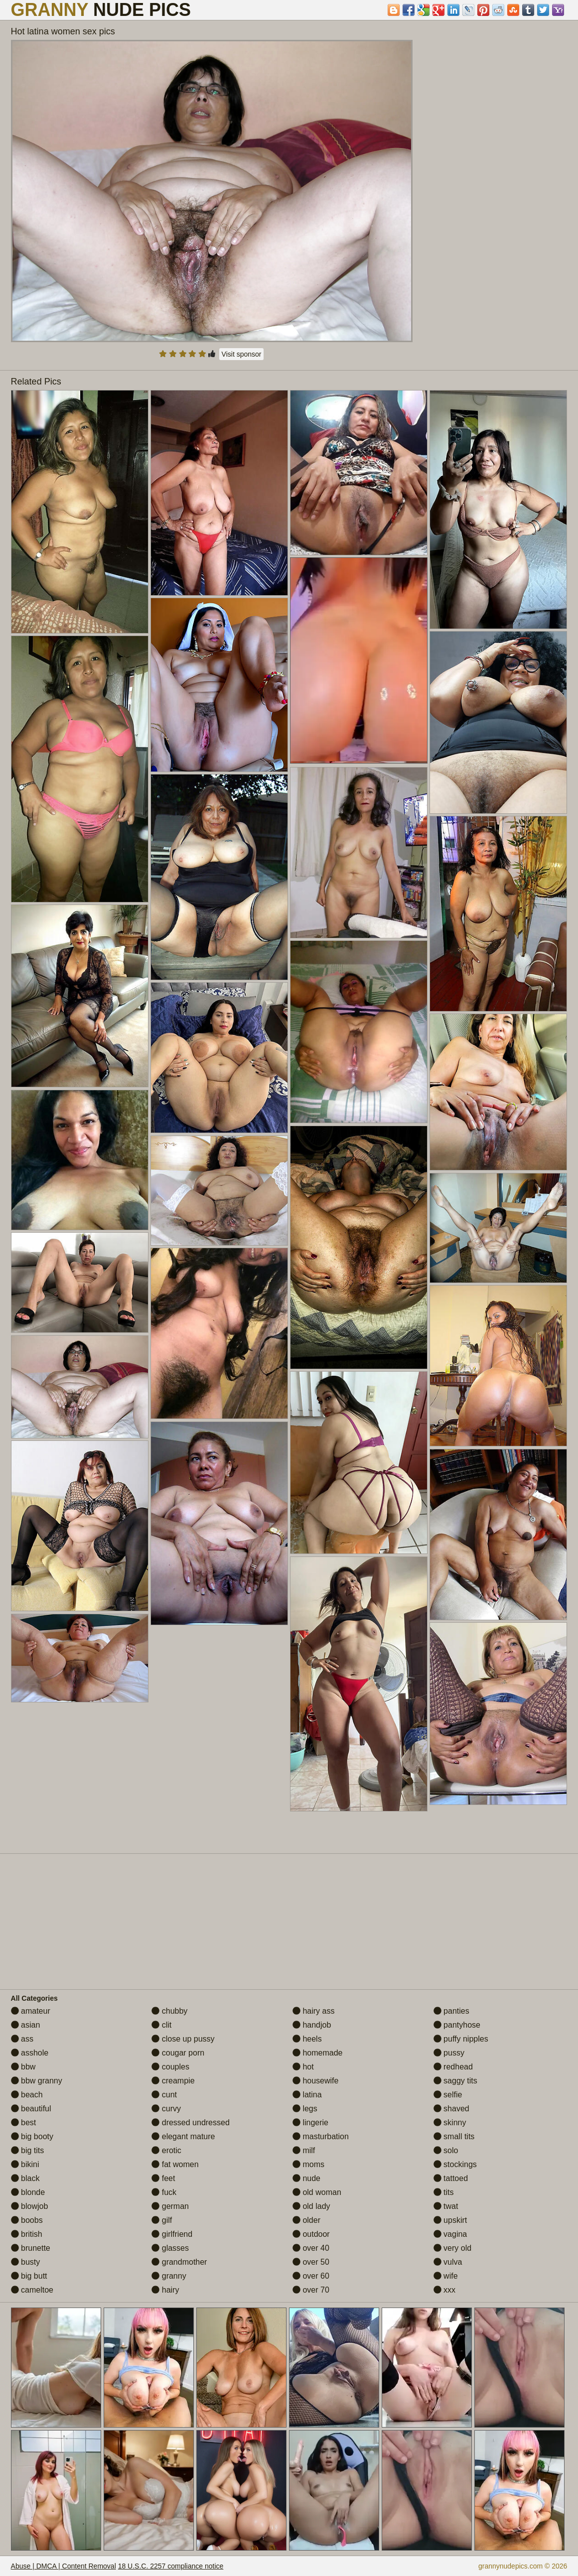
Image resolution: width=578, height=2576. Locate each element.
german (170, 2206)
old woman (316, 2192)
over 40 (310, 2248)
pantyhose (457, 2025)
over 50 (310, 2262)
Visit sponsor (242, 354)
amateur (30, 2011)
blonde (28, 2192)
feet (163, 2178)
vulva (448, 2262)
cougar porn (177, 2053)
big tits (27, 2150)
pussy (449, 2053)
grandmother (179, 2262)
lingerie (310, 2122)
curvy (166, 2108)
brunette (30, 2248)
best (23, 2122)
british (26, 2234)
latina (307, 2094)
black (25, 2178)
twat (446, 2206)
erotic (166, 2150)
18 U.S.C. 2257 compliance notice (171, 2566)
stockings (455, 2164)
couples (170, 2066)
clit (161, 2025)
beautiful (31, 2108)
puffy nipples (461, 2039)
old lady (311, 2206)
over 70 (310, 2290)
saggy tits (455, 2080)
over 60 (310, 2276)
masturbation (320, 2136)
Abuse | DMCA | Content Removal (63, 2566)
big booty (32, 2136)
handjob (311, 2025)
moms (308, 2164)
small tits (454, 2136)
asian (25, 2025)
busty (25, 2262)
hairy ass (313, 2011)
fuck (163, 2192)
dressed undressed (190, 2122)
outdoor (311, 2234)
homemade (317, 2053)
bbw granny (36, 2080)
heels (307, 2039)
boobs (27, 2220)
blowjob (29, 2206)
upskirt (450, 2220)
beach (27, 2094)
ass (22, 2039)
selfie (448, 2094)
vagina (450, 2234)
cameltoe (32, 2290)
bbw (23, 2066)
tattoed (451, 2178)
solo (446, 2150)
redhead (453, 2066)
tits (444, 2192)
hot (303, 2066)
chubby (169, 2011)
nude (306, 2178)
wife (446, 2276)
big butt (29, 2276)
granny (168, 2276)
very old (452, 2248)
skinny (450, 2122)
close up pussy (182, 2039)
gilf (161, 2220)
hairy (165, 2290)
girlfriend (171, 2234)
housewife (315, 2080)
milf (303, 2150)
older (306, 2220)
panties (451, 2011)
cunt (164, 2094)
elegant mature (183, 2136)
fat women (174, 2164)
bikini (25, 2164)
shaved (451, 2108)
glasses (170, 2248)
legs (304, 2108)
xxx (444, 2290)
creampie (172, 2080)
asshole (30, 2053)
